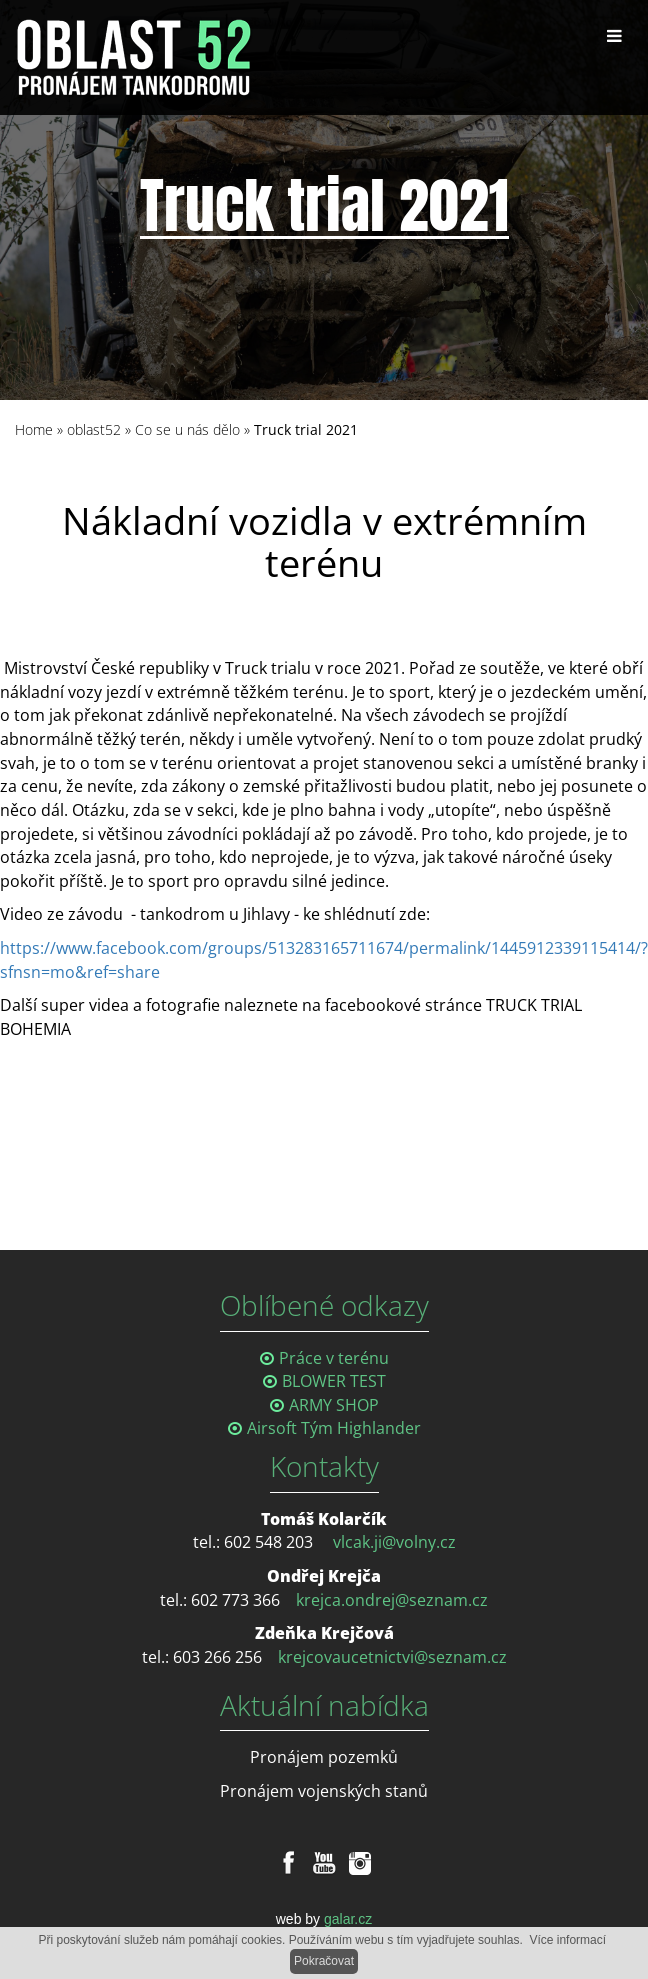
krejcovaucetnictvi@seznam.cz (392, 1657)
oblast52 (94, 429)
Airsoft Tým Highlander (334, 1428)
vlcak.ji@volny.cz (394, 1542)
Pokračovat (324, 1961)
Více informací (567, 1940)
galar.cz (348, 1919)
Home (34, 429)
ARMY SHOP (334, 1405)
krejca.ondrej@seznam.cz (392, 1600)
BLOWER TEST (334, 1381)
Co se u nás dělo (187, 429)
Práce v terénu (334, 1358)
